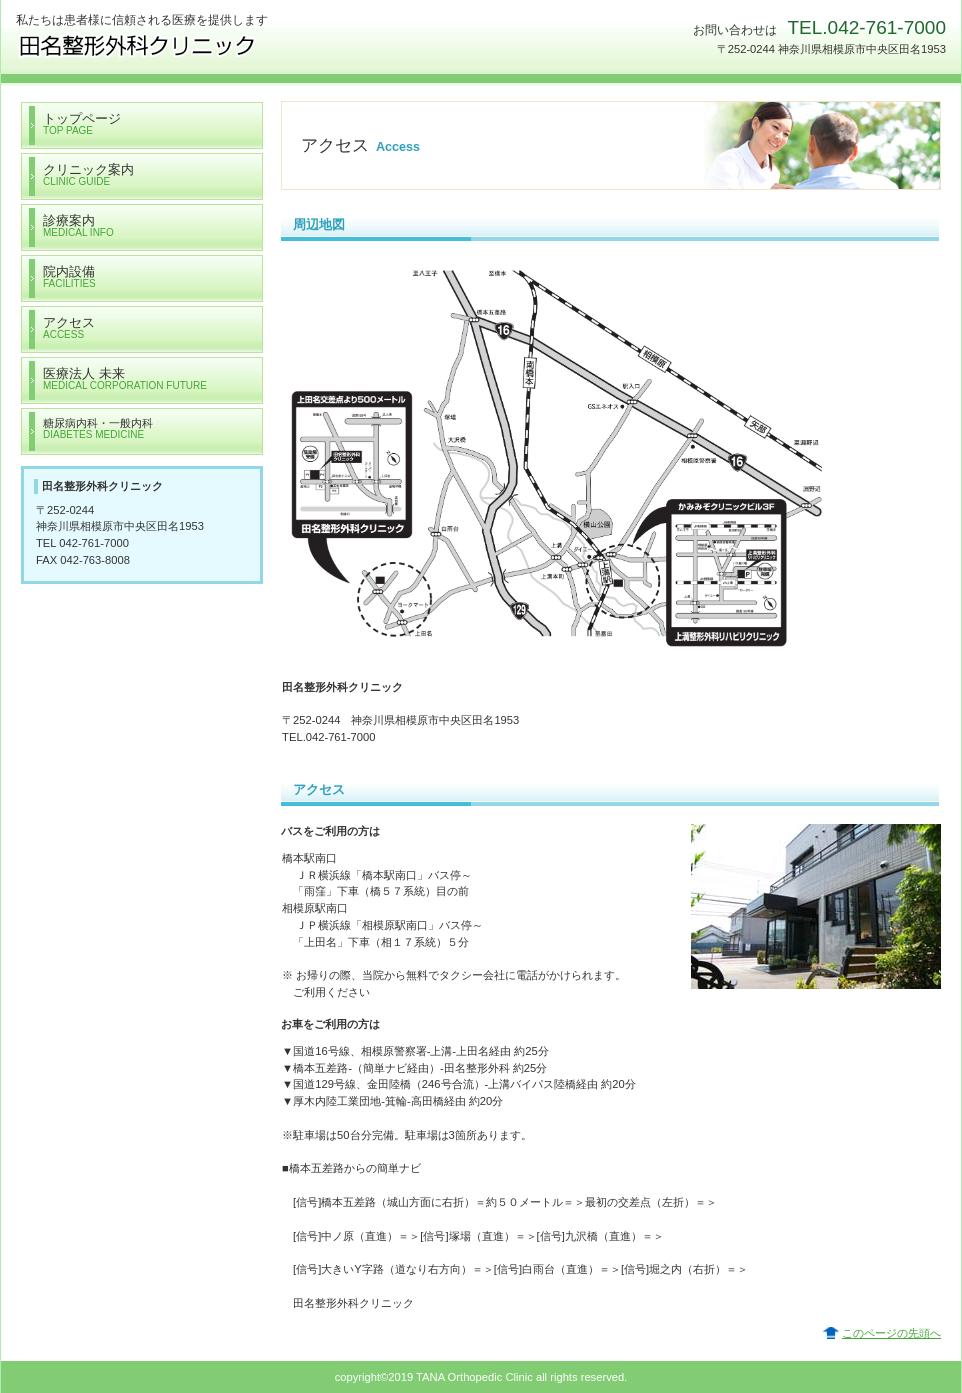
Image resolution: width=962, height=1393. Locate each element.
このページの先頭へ (891, 1333)
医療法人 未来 (216, 45)
